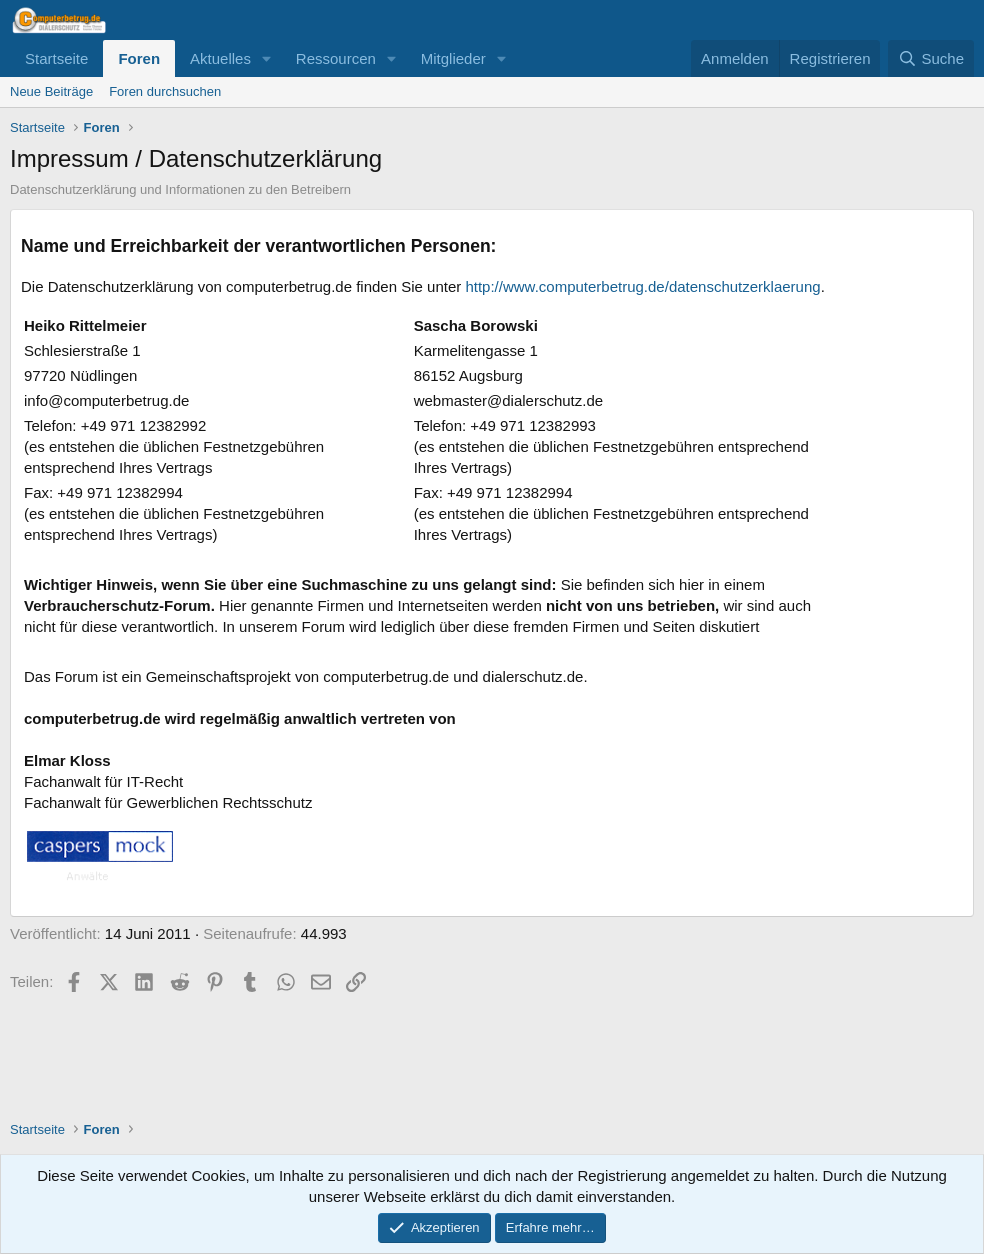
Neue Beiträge (51, 91)
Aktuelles (220, 58)
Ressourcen (336, 58)
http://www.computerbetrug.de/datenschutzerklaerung (642, 286)
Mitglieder (453, 58)
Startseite (56, 58)
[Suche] (931, 58)
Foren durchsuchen (165, 91)
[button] (267, 58)
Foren (139, 58)
